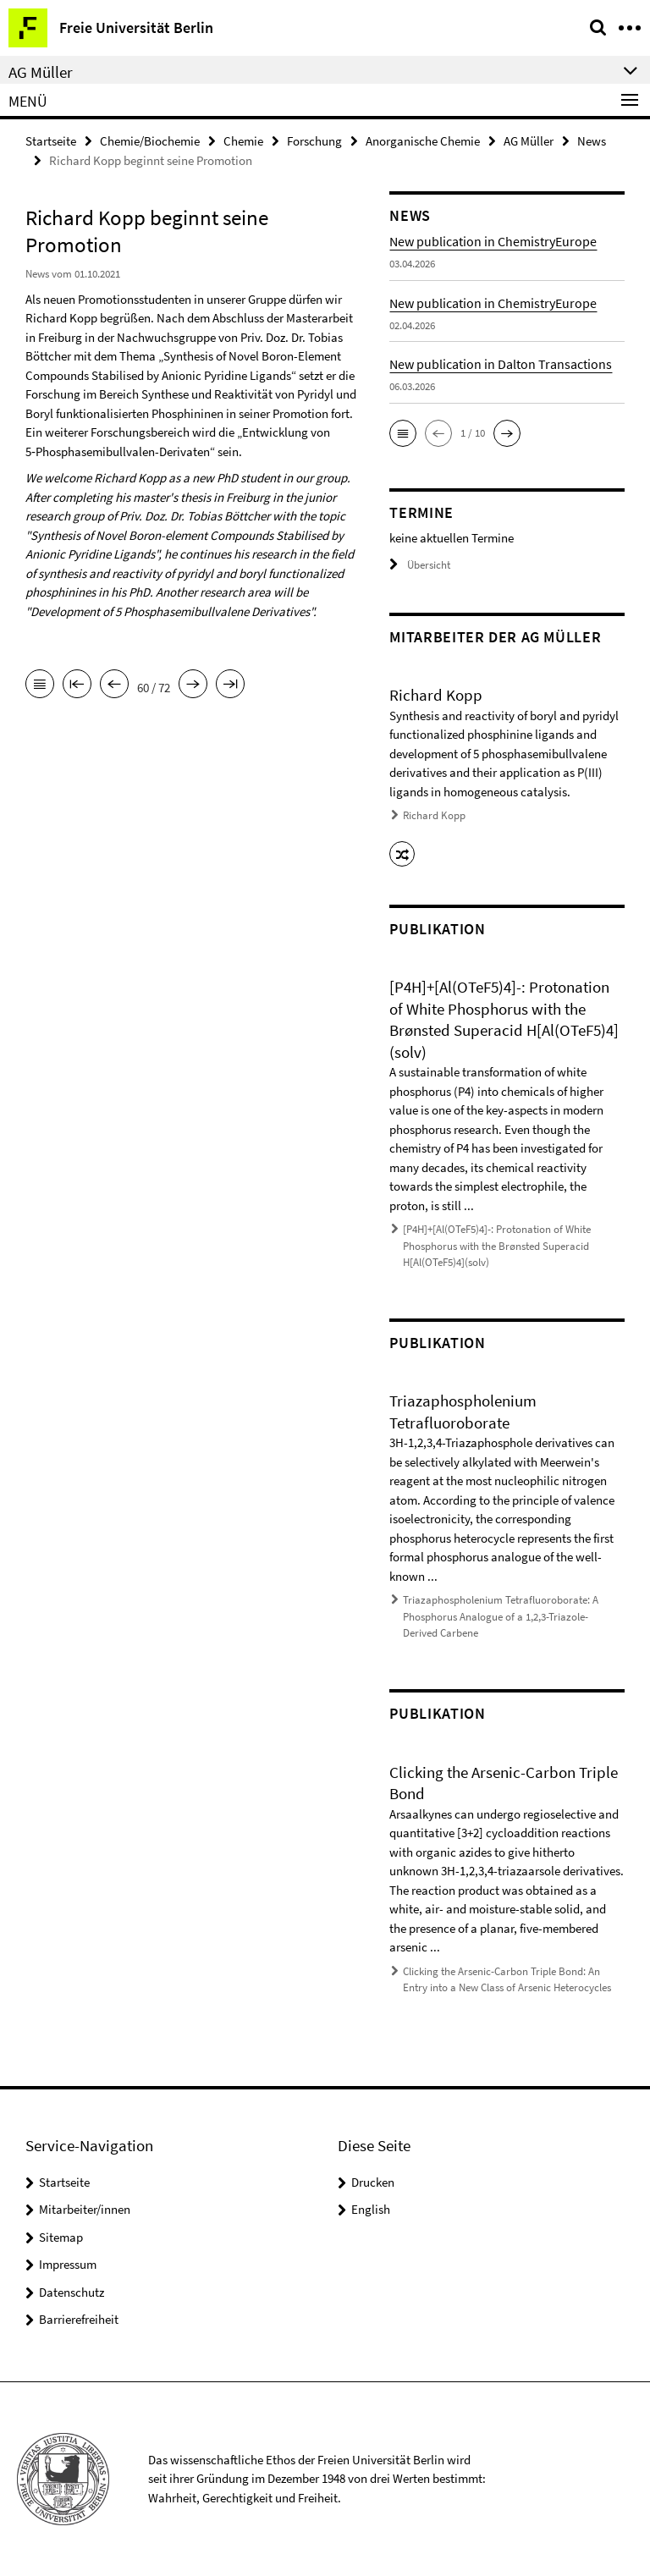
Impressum (67, 2264)
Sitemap (61, 2237)
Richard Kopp (434, 815)
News (591, 141)
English (370, 2209)
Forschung (314, 141)
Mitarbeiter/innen (84, 2209)
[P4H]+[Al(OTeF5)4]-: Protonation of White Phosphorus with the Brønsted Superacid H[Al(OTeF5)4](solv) (497, 1245)
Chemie (243, 141)
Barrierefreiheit (78, 2319)
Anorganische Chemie (423, 141)
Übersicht (419, 565)
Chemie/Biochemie (150, 141)
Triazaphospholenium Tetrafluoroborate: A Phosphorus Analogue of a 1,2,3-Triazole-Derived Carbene (500, 1616)
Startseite (50, 141)
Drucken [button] (372, 2182)
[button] (402, 433)
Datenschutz (71, 2292)
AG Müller (529, 141)
